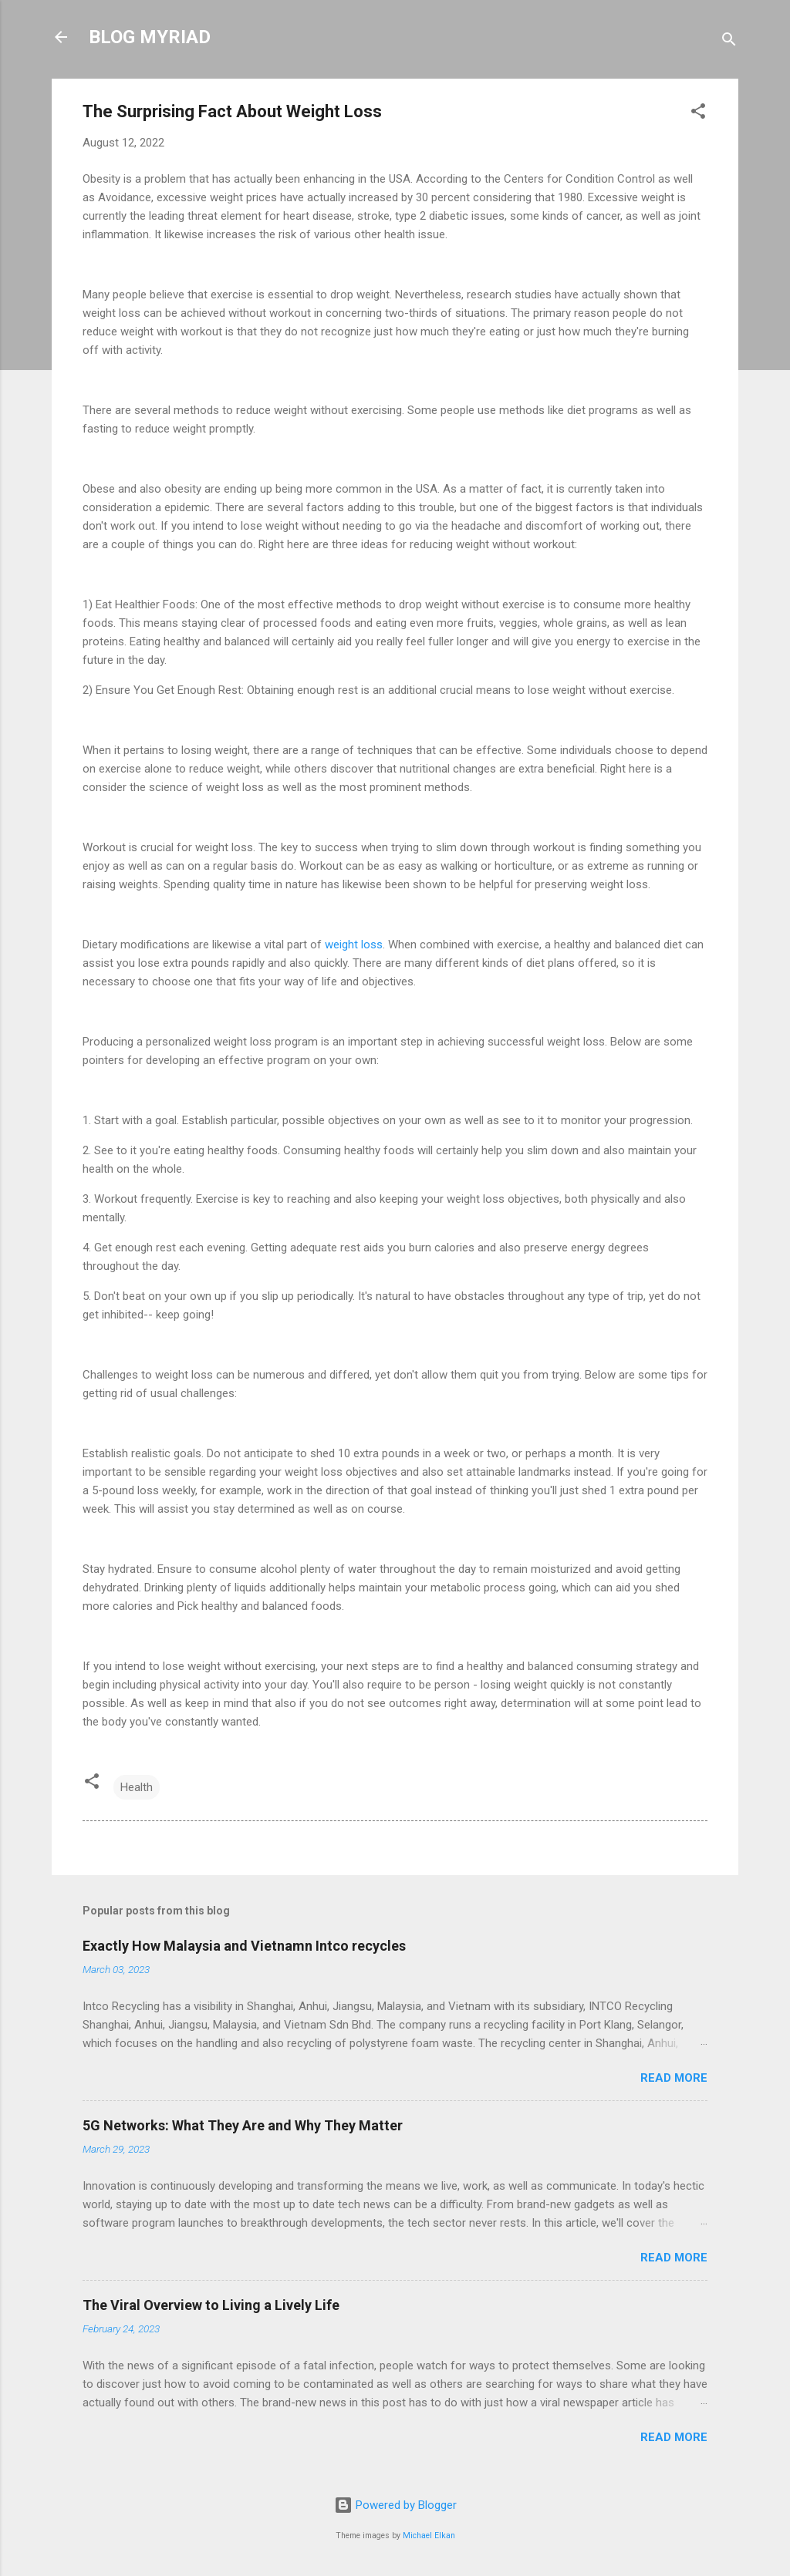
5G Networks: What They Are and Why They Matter (243, 2125)
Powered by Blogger (395, 2505)
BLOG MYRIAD (150, 37)
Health (136, 1787)
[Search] (729, 42)
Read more (673, 2078)
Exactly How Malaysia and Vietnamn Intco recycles (244, 1946)
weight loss (354, 944)
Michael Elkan (429, 2536)
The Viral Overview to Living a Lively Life (211, 2305)
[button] (698, 114)
